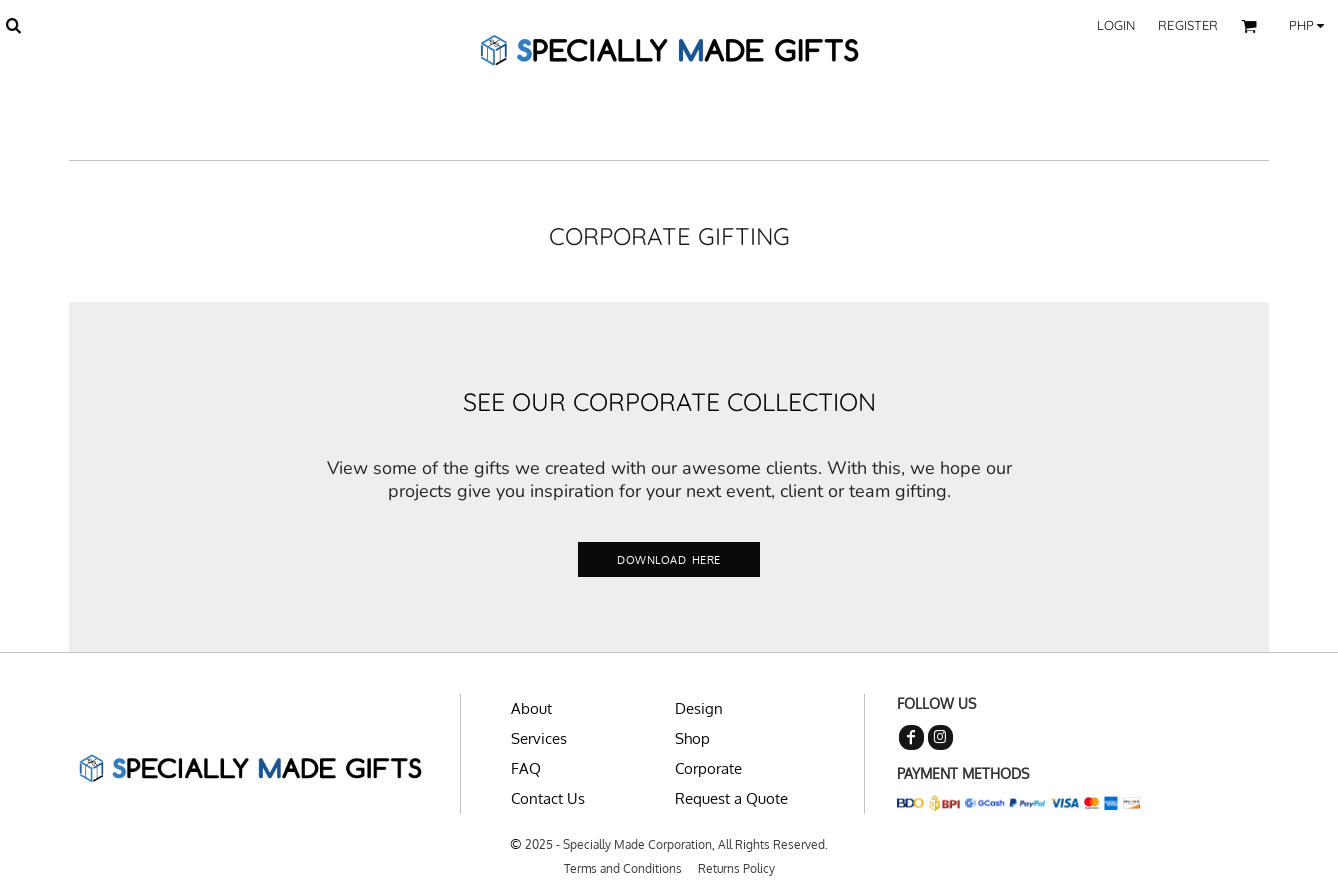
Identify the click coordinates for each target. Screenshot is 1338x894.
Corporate (708, 768)
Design (699, 708)
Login (1116, 25)
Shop (692, 738)
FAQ (526, 768)
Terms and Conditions (623, 868)
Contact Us (548, 798)
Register (1188, 25)
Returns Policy (736, 868)
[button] (13, 25)
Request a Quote (731, 798)
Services (539, 738)
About (531, 708)
